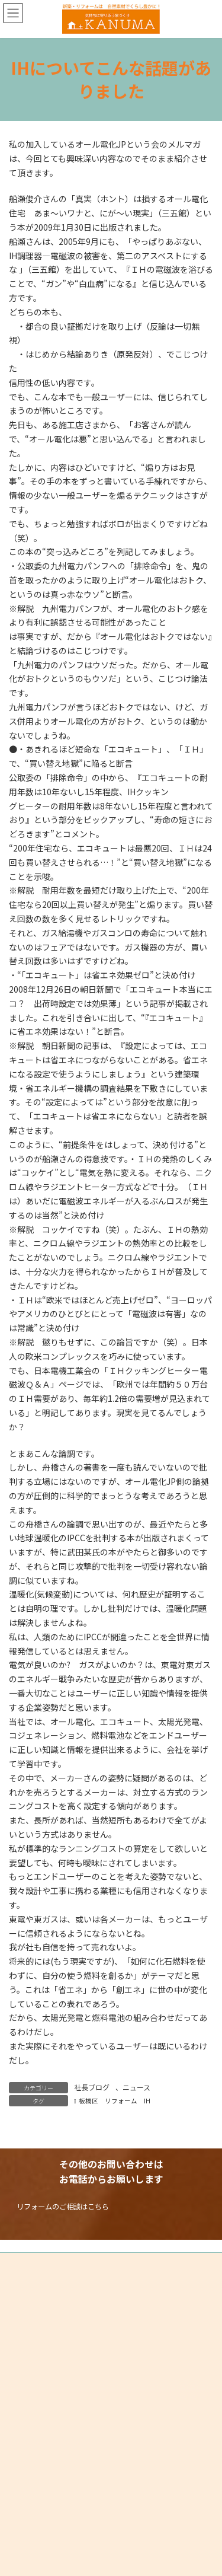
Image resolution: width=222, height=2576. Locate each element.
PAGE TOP (20, 2541)
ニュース (136, 2087)
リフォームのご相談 (51, 2505)
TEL (22, 2517)
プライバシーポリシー (44, 2263)
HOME (26, 2493)
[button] (61, 2206)
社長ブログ (92, 2087)
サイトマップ (30, 2285)
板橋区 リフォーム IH (114, 2100)
